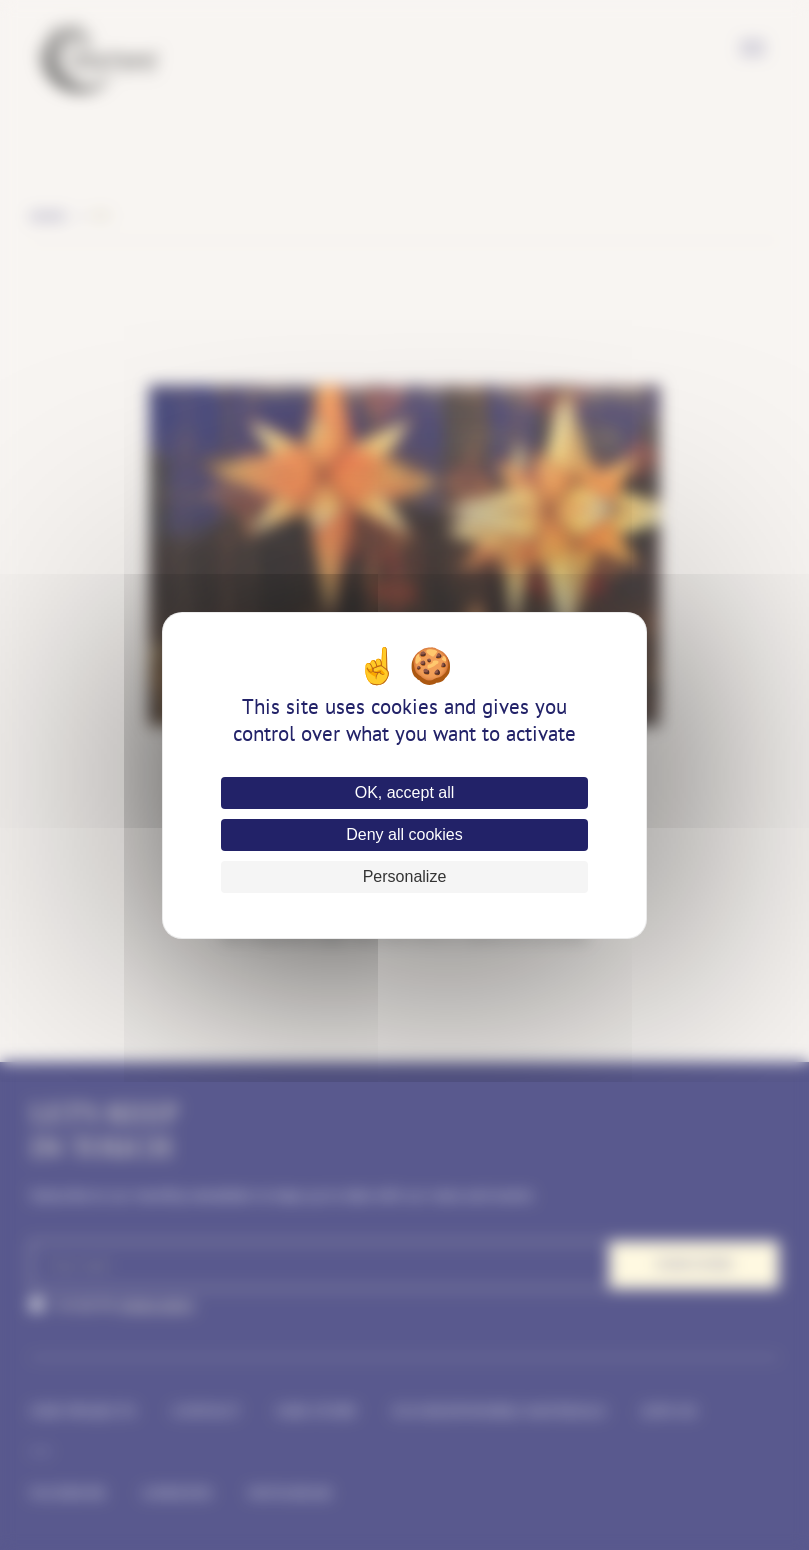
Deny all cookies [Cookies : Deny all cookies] (404, 834)
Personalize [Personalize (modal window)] (405, 876)
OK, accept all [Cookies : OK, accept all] (405, 792)
